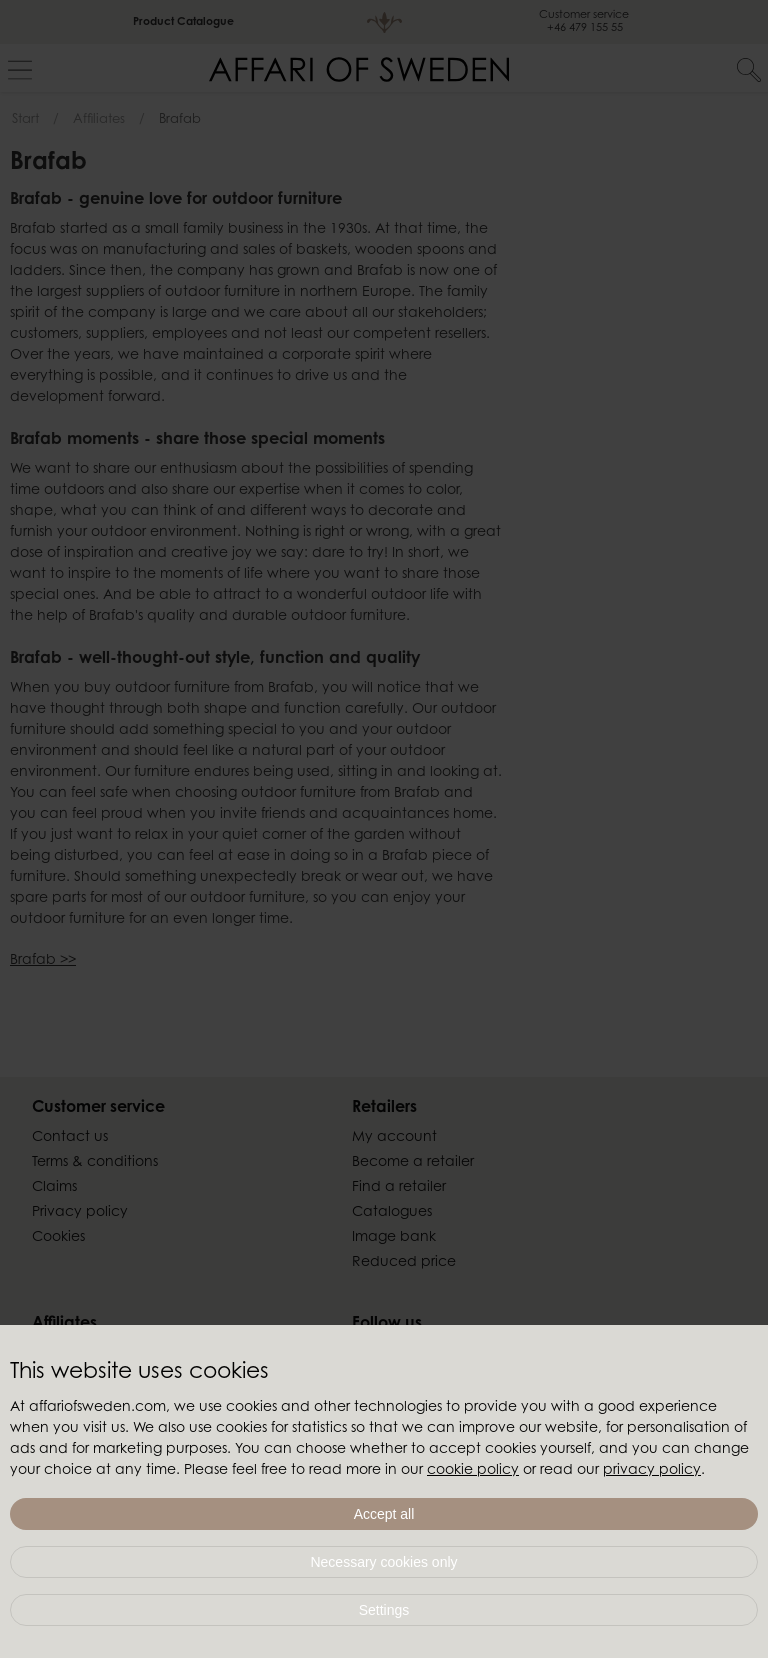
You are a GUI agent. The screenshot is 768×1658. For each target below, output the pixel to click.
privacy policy (652, 1471)
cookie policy (473, 1471)
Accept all (384, 1514)
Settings (384, 1610)
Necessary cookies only (383, 1562)
